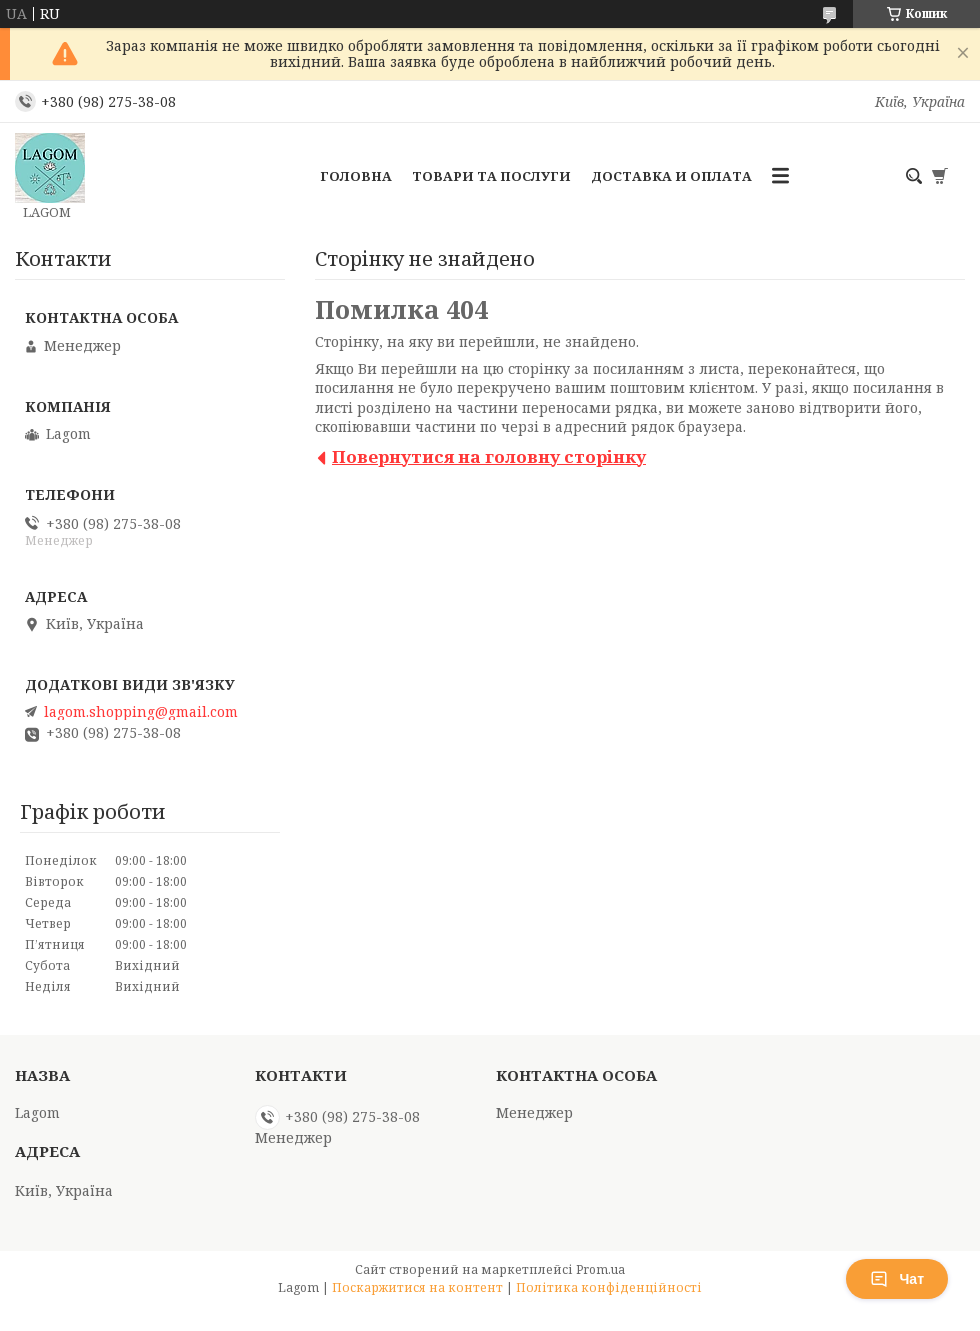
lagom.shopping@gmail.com (141, 712)
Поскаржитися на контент (417, 1287)
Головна (356, 176)
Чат (897, 1279)
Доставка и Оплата (671, 176)
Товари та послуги (491, 176)
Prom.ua (600, 1269)
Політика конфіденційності (609, 1287)
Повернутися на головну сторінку (489, 456)
